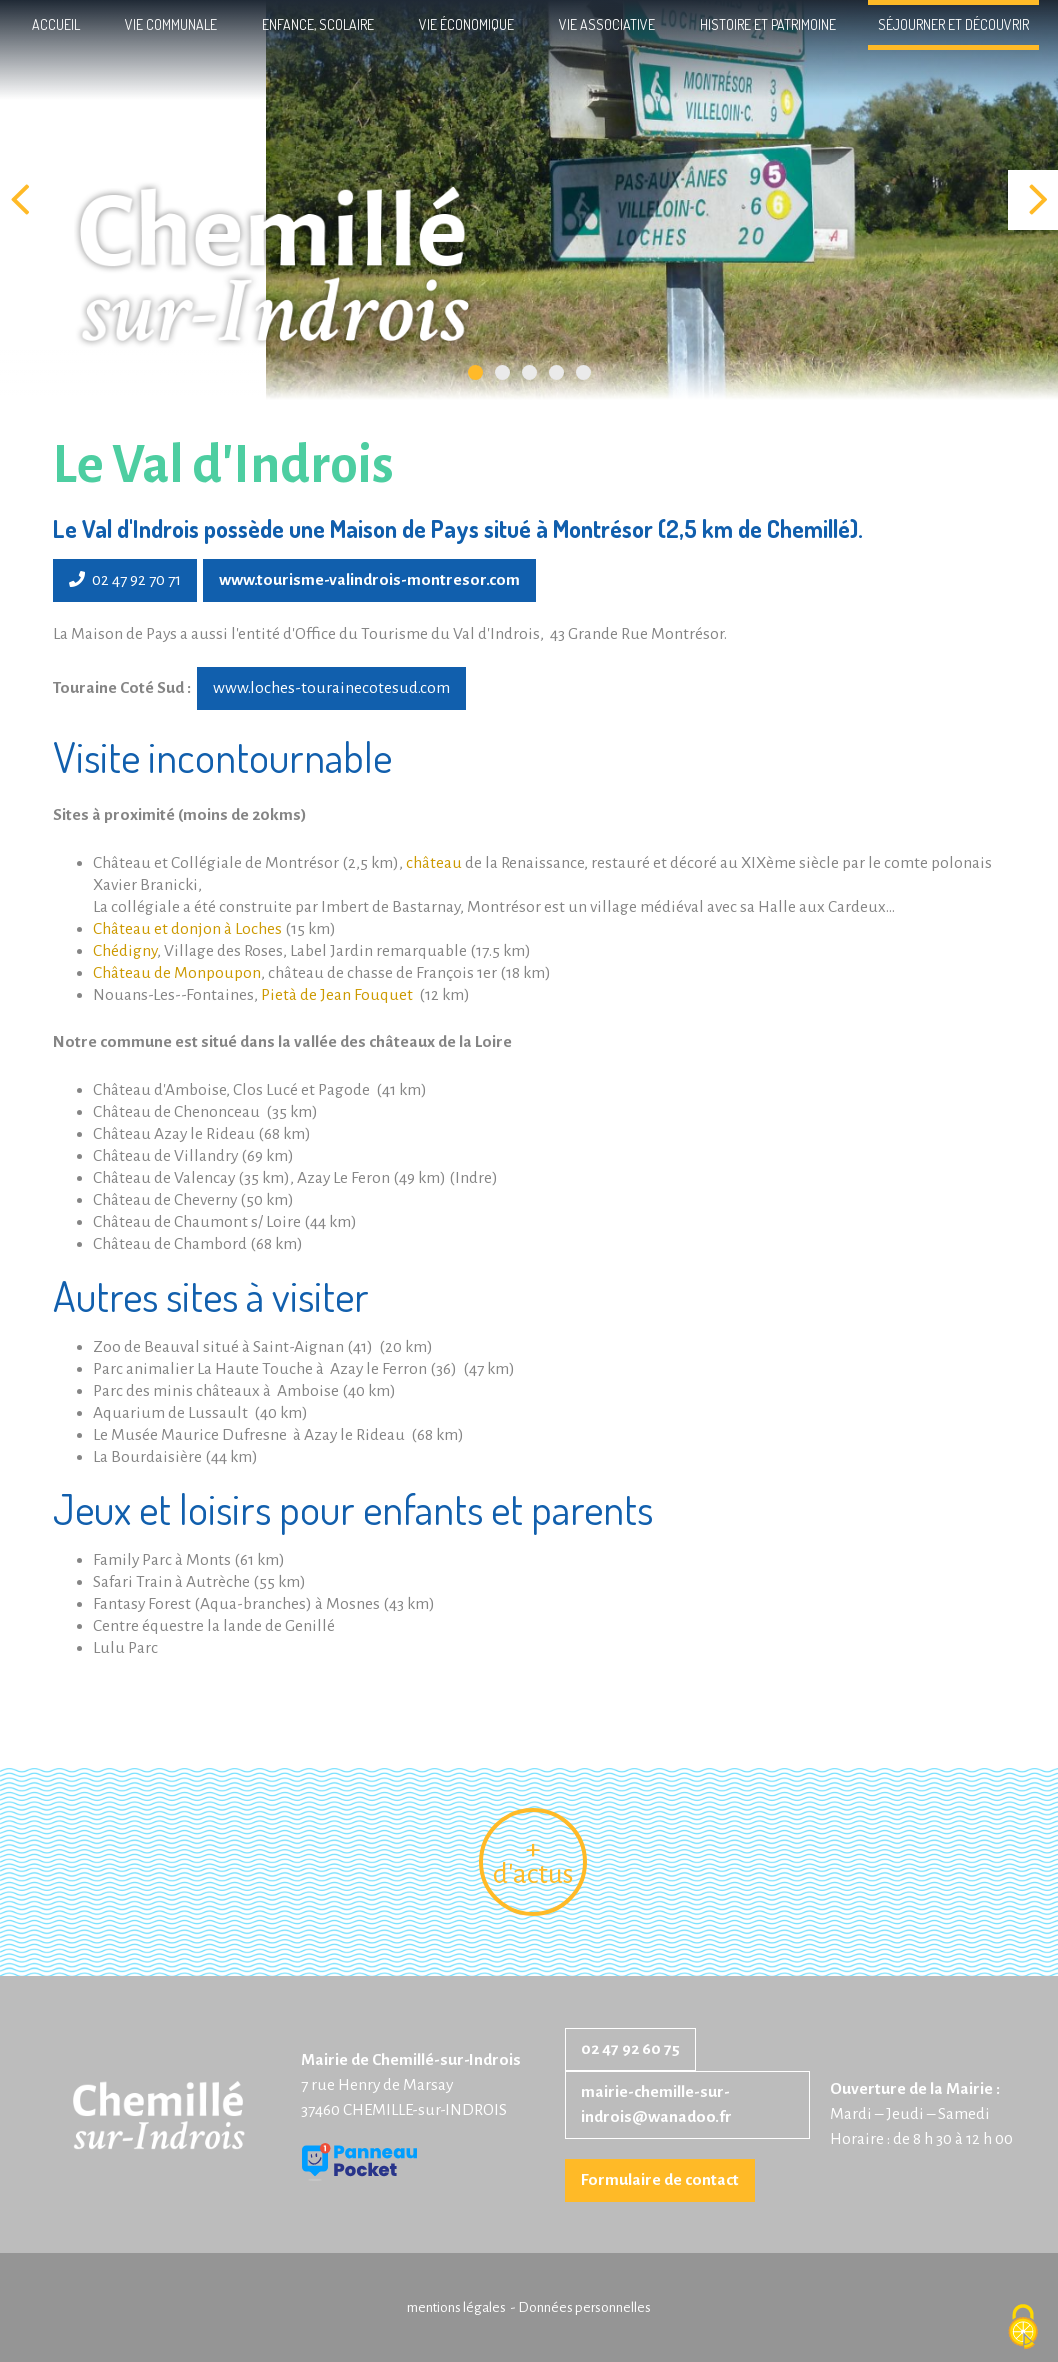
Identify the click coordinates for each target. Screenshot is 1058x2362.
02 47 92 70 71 (125, 580)
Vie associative (607, 24)
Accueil (56, 24)
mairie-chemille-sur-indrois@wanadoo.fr (656, 2104)
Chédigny (125, 951)
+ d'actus (533, 1862)
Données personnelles (584, 2307)
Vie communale (171, 24)
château (434, 863)
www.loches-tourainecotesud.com (331, 688)
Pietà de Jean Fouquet (337, 995)
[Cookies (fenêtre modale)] (1023, 2328)
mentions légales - (462, 2307)
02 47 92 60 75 (630, 2049)
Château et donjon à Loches (187, 929)
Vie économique (466, 24)
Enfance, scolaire (318, 24)
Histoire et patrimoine (768, 24)
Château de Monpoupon (177, 973)
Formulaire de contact (660, 2180)
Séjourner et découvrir (953, 24)
